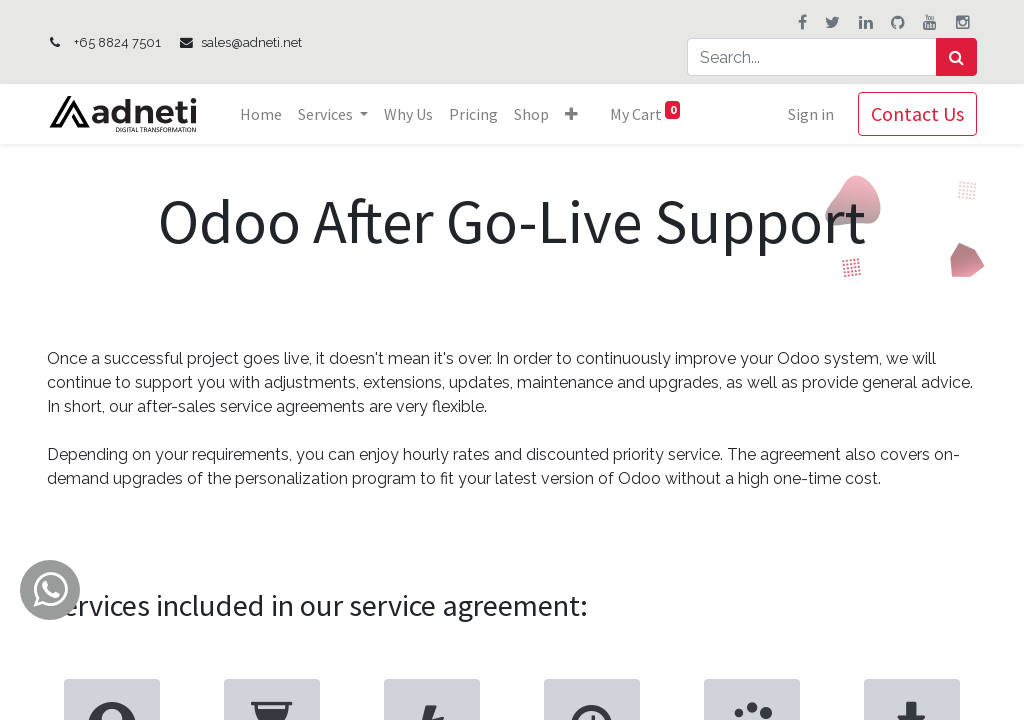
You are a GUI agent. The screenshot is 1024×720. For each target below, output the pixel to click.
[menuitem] (261, 114)
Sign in (811, 114)
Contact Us (917, 113)
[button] (571, 114)
